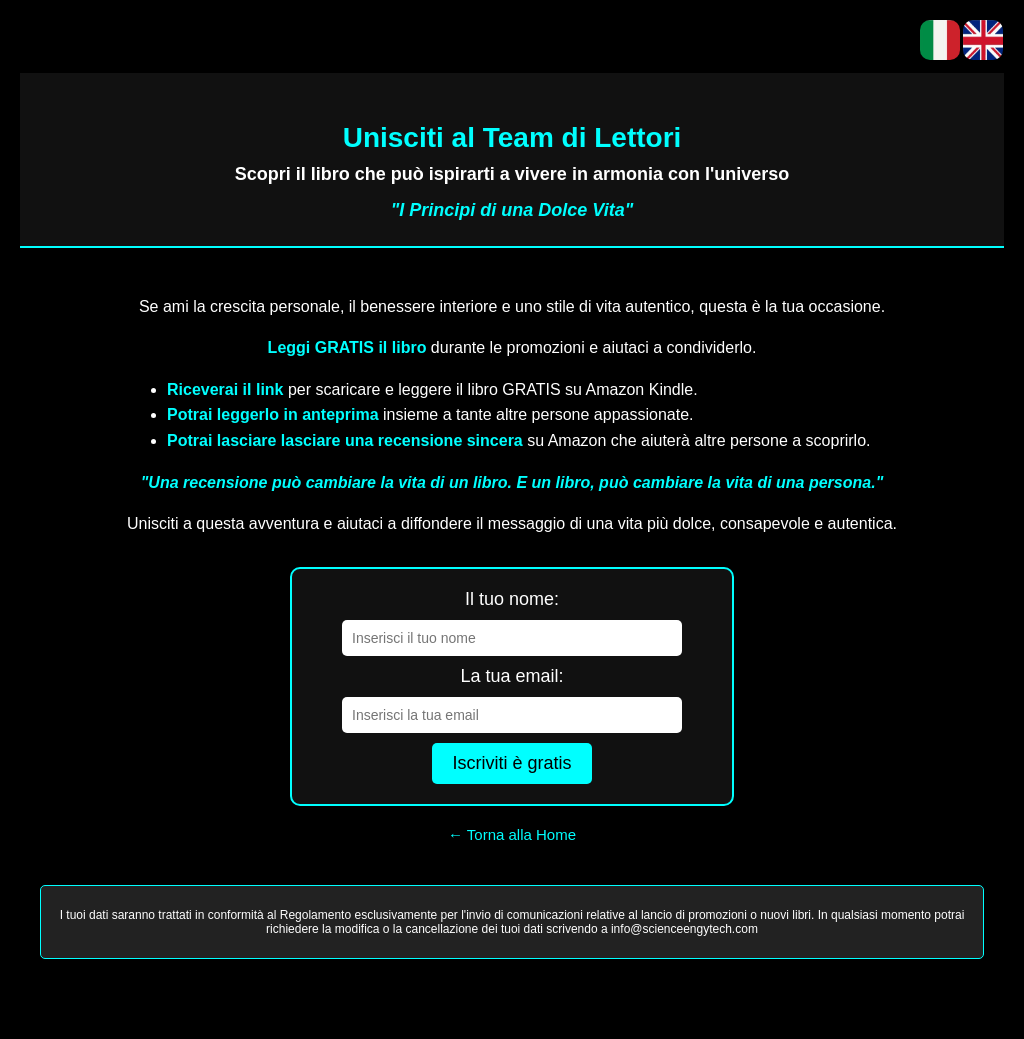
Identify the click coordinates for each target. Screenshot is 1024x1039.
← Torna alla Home (512, 834)
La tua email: (511, 676)
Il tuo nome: (512, 599)
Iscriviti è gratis (511, 763)
